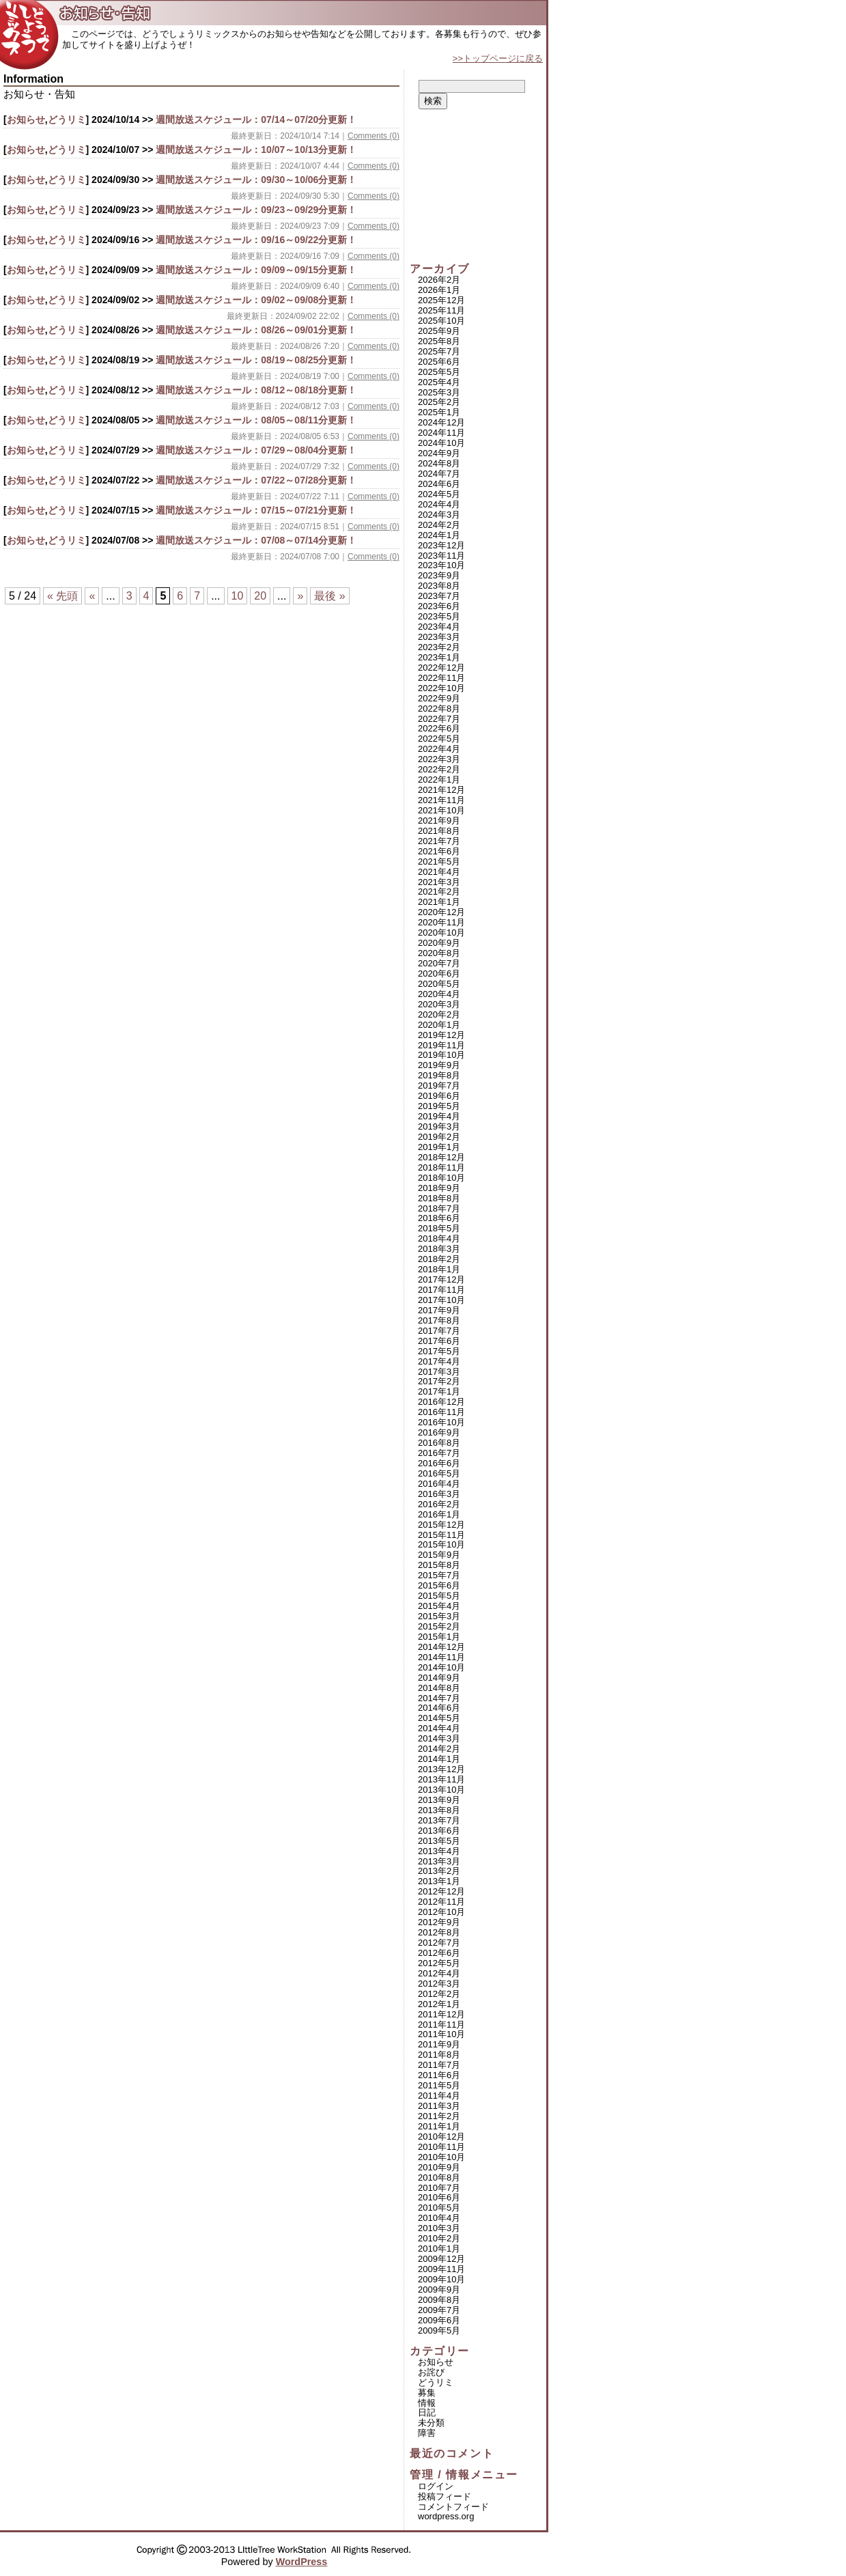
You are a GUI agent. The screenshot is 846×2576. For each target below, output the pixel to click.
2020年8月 (439, 953)
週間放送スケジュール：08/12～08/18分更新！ (256, 389)
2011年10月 (441, 2034)
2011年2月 (439, 2116)
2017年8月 (439, 1320)
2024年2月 (439, 525)
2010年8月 (439, 2177)
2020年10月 (441, 932)
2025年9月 (439, 331)
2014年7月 (439, 1698)
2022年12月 (441, 667)
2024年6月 (439, 484)
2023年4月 (439, 626)
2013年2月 (439, 1871)
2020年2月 (439, 1014)
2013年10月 (441, 1789)
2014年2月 (439, 1749)
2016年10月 (441, 1422)
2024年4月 (439, 504)
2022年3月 (439, 759)
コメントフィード (453, 2507)
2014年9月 (439, 1677)
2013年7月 (439, 1820)
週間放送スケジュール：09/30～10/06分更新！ (256, 179)
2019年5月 (439, 1106)
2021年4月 (439, 872)
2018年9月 (439, 1188)
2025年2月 (439, 402)
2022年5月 (439, 738)
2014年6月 (439, 1708)
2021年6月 (439, 851)
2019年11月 (441, 1045)
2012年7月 (439, 1942)
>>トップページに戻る (498, 58)
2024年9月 (439, 453)
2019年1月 (439, 1147)
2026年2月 (439, 280)
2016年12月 (441, 1402)
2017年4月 (439, 1361)
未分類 (431, 2423)
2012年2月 (439, 1994)
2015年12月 (441, 1525)
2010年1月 (439, 2248)
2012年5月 (439, 1963)
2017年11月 (441, 1290)
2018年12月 (441, 1157)
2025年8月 (439, 341)
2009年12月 (441, 2259)
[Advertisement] (478, 185)
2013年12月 (441, 1769)
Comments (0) (373, 136)
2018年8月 (439, 1198)
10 (237, 596)
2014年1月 (439, 1759)
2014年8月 (439, 1688)
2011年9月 (439, 2044)
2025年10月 (441, 321)
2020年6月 (439, 973)
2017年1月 (439, 1391)
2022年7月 (439, 719)
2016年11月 (441, 1412)
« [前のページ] (92, 596)
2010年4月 (439, 2218)
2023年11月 (441, 555)
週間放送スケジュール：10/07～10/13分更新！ (256, 149)
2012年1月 (439, 2004)
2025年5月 (439, 372)
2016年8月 (439, 1443)
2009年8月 (439, 2300)
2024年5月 (439, 494)
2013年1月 (439, 1881)
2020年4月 (439, 994)
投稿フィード (444, 2496)
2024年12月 (441, 422)
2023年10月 (441, 565)
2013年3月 (439, 1861)
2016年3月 (439, 1494)
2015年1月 (439, 1637)
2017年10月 (441, 1300)
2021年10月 (441, 810)
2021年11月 (441, 800)
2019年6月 (439, 1096)
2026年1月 (439, 290)
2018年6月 (439, 1218)
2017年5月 (439, 1351)
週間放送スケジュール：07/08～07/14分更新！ (256, 540)
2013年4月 (439, 1851)
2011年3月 (439, 2106)
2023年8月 (439, 585)
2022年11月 (441, 678)
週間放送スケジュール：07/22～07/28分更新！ (256, 480)
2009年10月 (441, 2279)
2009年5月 (439, 2330)
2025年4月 (439, 382)
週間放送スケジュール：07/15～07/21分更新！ (256, 510)
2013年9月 (439, 1800)
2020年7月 (439, 963)
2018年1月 (439, 1269)
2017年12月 (441, 1279)
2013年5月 (439, 1841)
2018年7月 (439, 1208)
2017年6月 (439, 1341)
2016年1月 (439, 1514)
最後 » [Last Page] (329, 596)
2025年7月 (439, 351)
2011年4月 (439, 2095)
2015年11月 (441, 1535)
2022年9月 (439, 698)
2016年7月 (439, 1453)
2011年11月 (441, 2024)
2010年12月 (441, 2136)
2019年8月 (439, 1075)
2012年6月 (439, 1953)
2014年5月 (439, 1718)
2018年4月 (439, 1238)
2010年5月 (439, 2207)
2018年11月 (441, 1167)
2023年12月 (441, 545)
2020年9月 (439, 943)
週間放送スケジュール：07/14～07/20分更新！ (256, 119)
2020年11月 (441, 922)
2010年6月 (439, 2197)
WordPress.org (446, 2516)
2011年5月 (439, 2085)
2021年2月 (439, 891)
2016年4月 (439, 1484)
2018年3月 (439, 1249)
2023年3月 (439, 637)
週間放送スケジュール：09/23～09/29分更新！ (256, 209)
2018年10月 (441, 1178)
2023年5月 (439, 616)
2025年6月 (439, 361)
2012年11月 (441, 1901)
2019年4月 (439, 1116)
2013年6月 (439, 1830)
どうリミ (67, 119)
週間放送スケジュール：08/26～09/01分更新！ (256, 329)
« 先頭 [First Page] (62, 596)
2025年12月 (441, 300)
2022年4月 (439, 749)
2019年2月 (439, 1137)
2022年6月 (439, 728)
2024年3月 (439, 514)
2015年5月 (439, 1596)
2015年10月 (441, 1544)
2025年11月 (441, 310)
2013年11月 (441, 1779)
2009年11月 (441, 2269)
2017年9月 (439, 1310)
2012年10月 (441, 1912)
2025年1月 (439, 412)
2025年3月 (439, 392)
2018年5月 (439, 1228)
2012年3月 (439, 1983)
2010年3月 (439, 2228)
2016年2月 (439, 1504)
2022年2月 (439, 769)
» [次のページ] (300, 596)
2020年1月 (439, 1025)
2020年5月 (439, 984)
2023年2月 (439, 647)
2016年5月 (439, 1473)
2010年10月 (441, 2157)
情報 (427, 2403)
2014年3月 (439, 1738)
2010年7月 (439, 2188)
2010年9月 (439, 2167)
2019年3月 (439, 1126)
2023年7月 (439, 596)
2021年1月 (439, 902)
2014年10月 (441, 1667)
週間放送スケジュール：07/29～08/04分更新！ (256, 450)
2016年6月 (439, 1463)
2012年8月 (439, 1932)
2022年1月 (439, 779)
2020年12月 (441, 912)
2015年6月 (439, 1585)
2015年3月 (439, 1616)
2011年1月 (439, 2126)
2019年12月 (441, 1035)
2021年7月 (439, 841)
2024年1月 (439, 535)
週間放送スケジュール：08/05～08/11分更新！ (256, 420)
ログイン (435, 2486)
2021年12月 (441, 790)
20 (260, 596)
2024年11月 (441, 433)
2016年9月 (439, 1432)
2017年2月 (439, 1381)
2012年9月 (439, 1922)
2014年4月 (439, 1728)
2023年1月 (439, 657)
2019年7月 (439, 1085)
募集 (427, 2393)
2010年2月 (439, 2238)
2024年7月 (439, 473)
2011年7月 (439, 2065)
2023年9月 (439, 575)
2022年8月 (439, 708)
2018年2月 (439, 1259)
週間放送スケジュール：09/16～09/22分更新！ (256, 239)
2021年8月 (439, 831)
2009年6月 (439, 2320)
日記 (427, 2412)
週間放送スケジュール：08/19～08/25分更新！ (256, 359)
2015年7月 (439, 1575)
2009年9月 (439, 2289)
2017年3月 (439, 1372)
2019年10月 (441, 1055)
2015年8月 (439, 1565)
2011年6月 (439, 2075)
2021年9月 (439, 820)
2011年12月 (441, 2014)
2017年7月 (439, 1331)
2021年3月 (439, 882)
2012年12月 (441, 1891)
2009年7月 (439, 2310)
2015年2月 (439, 1626)
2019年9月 (439, 1065)
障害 (427, 2433)
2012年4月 (439, 1973)
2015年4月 (439, 1606)
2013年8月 (439, 1810)
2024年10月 (441, 443)
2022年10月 (441, 688)
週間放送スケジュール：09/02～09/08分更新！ (256, 299)
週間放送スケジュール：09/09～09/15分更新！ (256, 269)
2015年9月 (439, 1555)
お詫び (431, 2372)
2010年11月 (441, 2147)
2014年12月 (441, 1647)
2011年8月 (439, 2054)
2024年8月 (439, 463)
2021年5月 (439, 861)
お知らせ (26, 119)
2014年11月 (441, 1657)
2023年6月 (439, 606)
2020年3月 (439, 1004)
